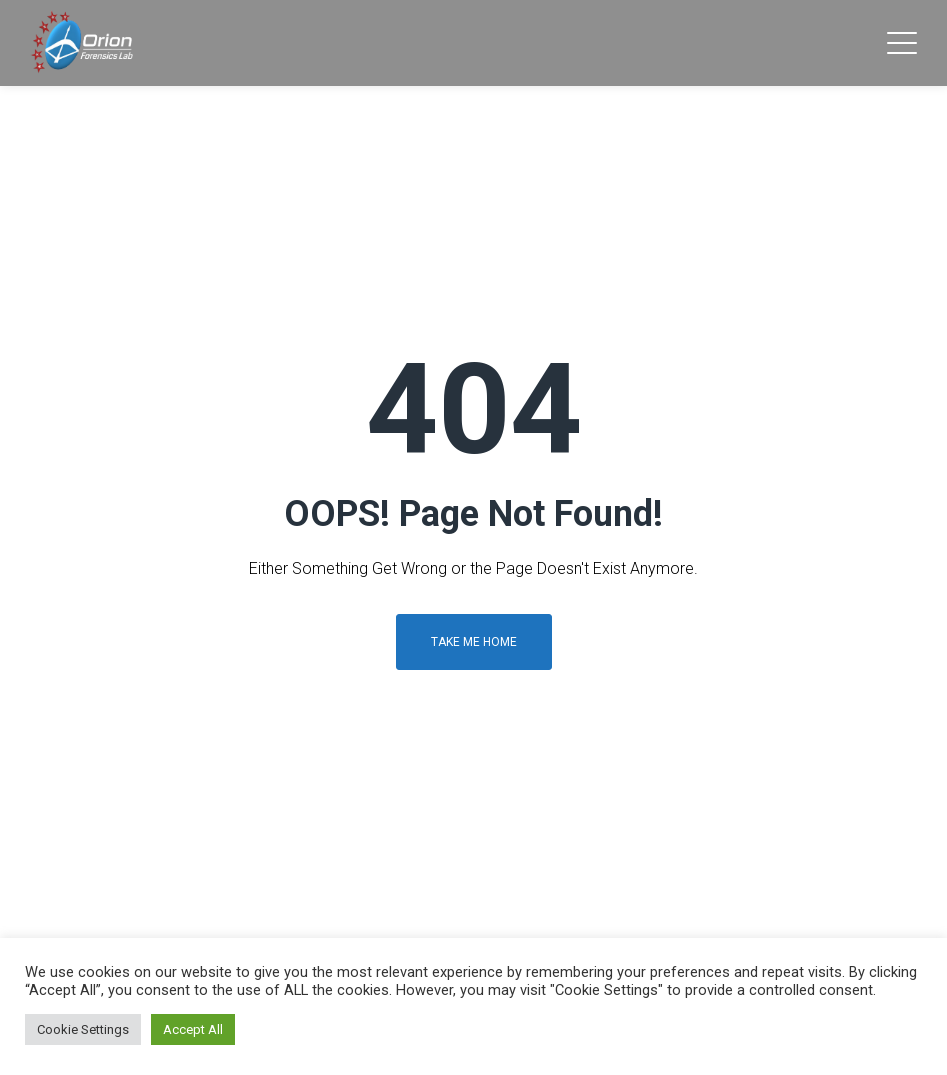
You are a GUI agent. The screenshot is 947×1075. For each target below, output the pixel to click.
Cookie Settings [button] (83, 1029)
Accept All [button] (193, 1029)
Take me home (474, 642)
